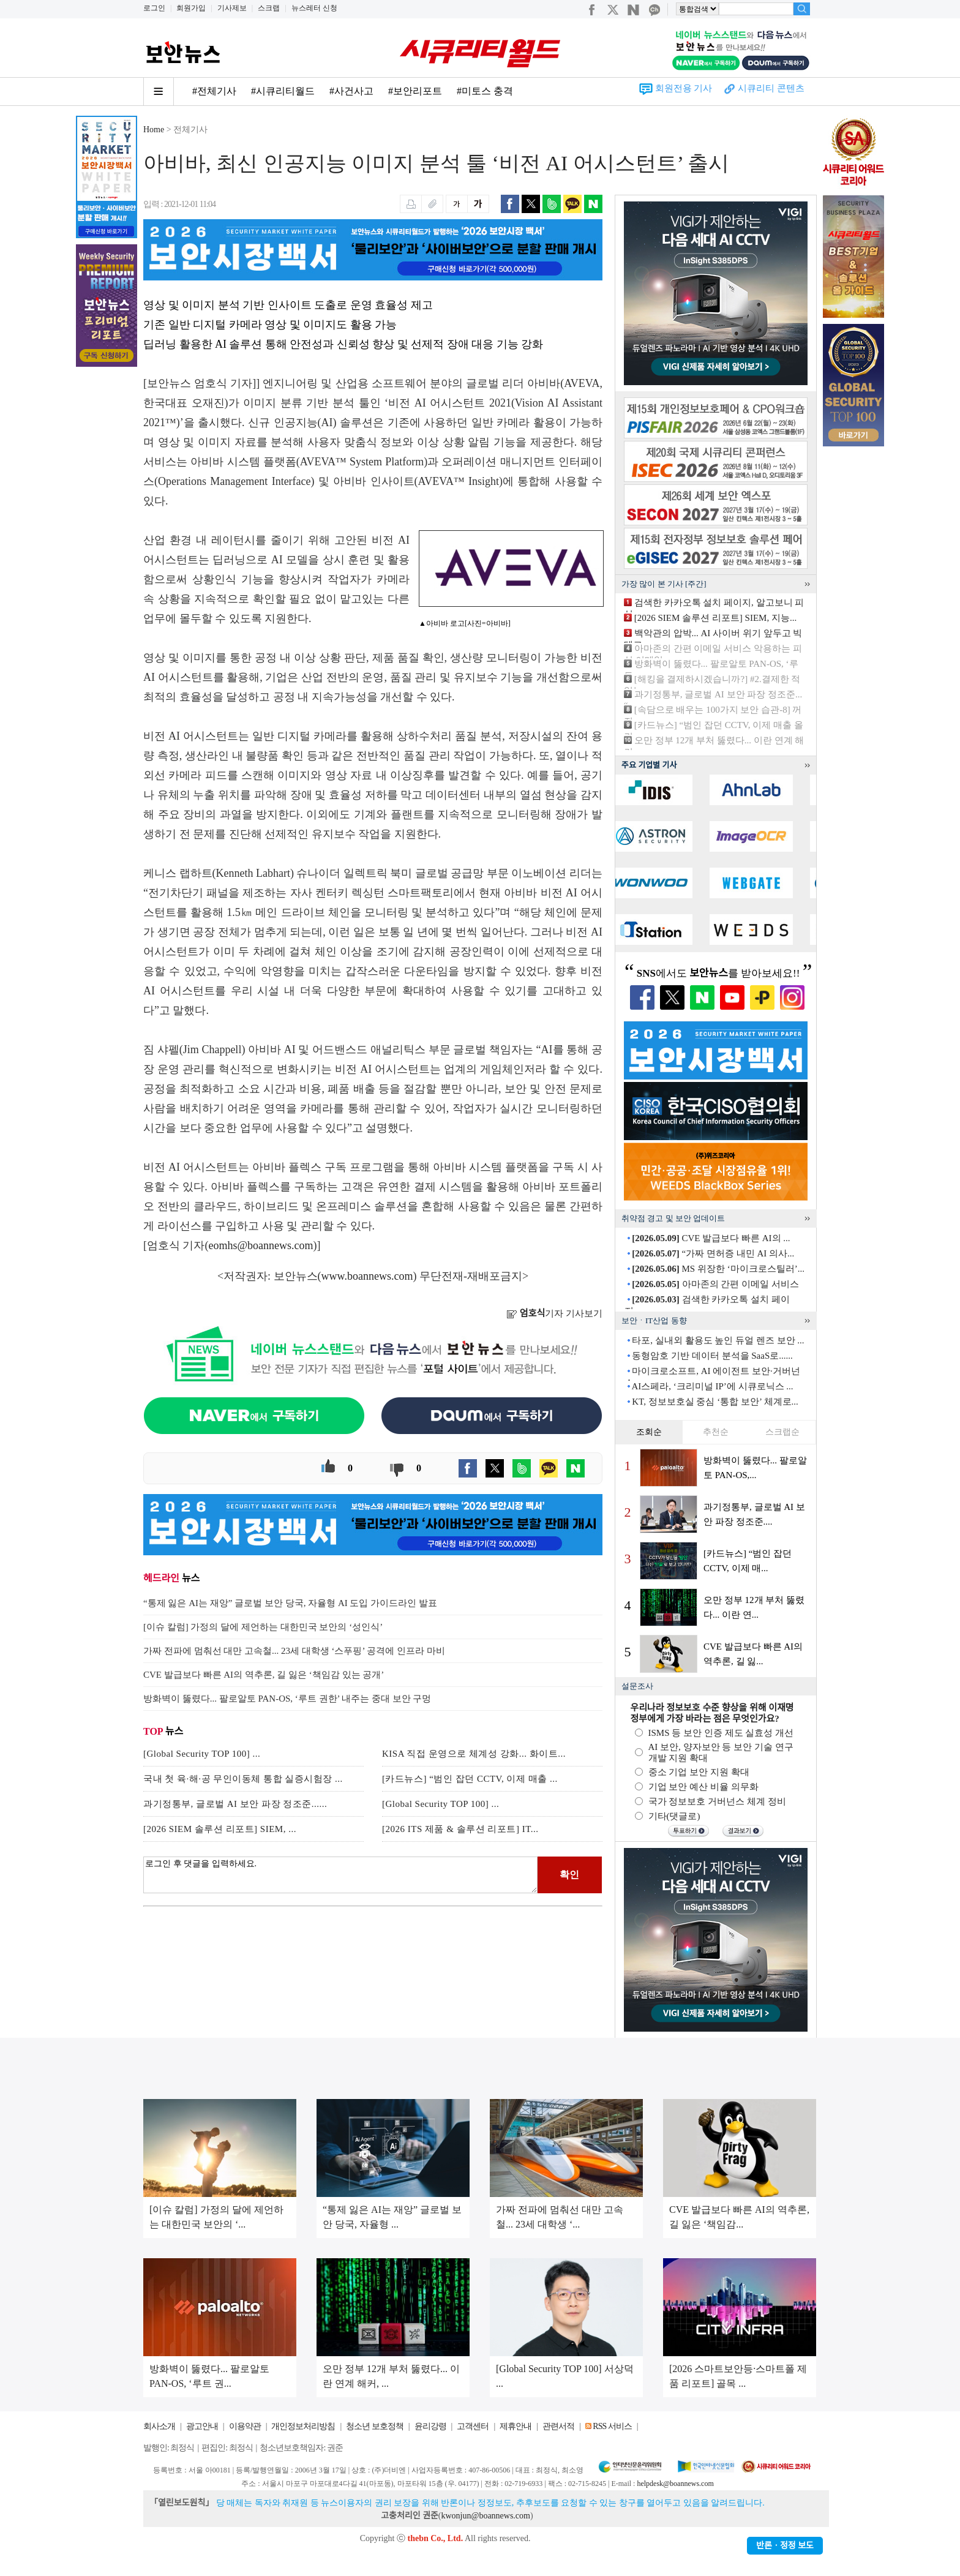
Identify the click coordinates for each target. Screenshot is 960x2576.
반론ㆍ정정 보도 (785, 2545)
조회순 (649, 1431)
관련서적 (558, 2426)
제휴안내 (515, 2426)
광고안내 (202, 2426)
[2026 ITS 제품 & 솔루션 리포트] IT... (460, 1829)
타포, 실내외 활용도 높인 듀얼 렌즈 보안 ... (718, 1340)
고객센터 (473, 2426)
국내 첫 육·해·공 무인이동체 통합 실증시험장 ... (243, 1779)
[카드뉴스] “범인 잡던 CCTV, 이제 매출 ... (470, 1779)
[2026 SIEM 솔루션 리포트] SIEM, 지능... (715, 618)
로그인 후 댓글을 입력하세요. (340, 1875)
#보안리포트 (415, 91)
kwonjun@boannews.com (485, 2515)
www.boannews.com (367, 1276)
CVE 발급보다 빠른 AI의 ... (711, 1238)
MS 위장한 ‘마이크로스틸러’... (718, 1269)
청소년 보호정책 (374, 2426)
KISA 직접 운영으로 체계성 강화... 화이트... (474, 1754)
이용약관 (245, 2426)
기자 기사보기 (554, 1313)
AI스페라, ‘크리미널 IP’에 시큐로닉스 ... (712, 1386)
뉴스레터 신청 (314, 8)
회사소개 (159, 2426)
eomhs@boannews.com (261, 1245)
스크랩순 (782, 1431)
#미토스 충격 (485, 91)
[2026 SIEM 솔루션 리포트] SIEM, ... (219, 1829)
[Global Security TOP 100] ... (201, 1754)
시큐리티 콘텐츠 (771, 88)
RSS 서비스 (612, 2426)
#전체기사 (214, 91)
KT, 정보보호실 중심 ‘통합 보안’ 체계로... (715, 1401)
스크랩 (269, 8)
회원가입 (191, 8)
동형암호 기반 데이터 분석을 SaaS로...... (712, 1356)
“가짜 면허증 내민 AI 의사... (713, 1253)
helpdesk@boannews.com (675, 2483)
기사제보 (232, 8)
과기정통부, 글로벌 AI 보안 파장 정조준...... (235, 1804)
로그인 (154, 8)
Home (153, 129)
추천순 (716, 1431)
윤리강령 (430, 2426)
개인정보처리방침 (303, 2426)
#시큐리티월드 (283, 91)
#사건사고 (351, 91)
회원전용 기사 (684, 88)
